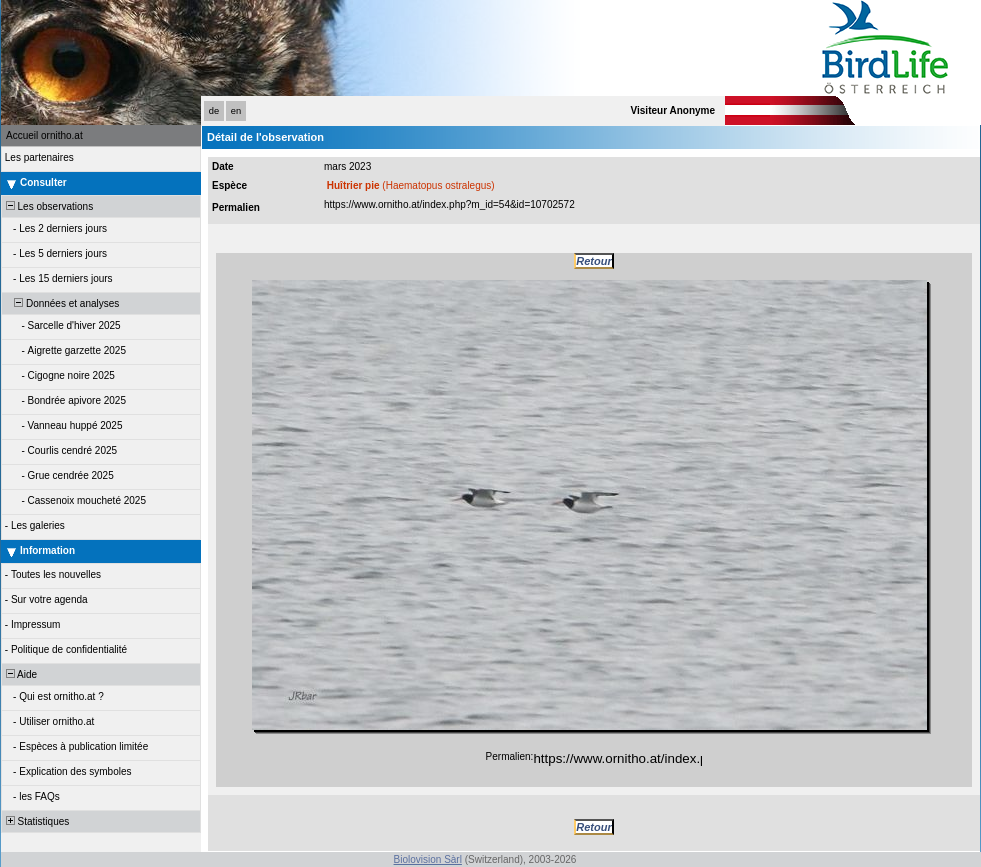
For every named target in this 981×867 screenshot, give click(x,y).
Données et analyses (61, 303)
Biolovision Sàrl (428, 859)
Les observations (48, 206)
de (214, 111)
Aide (20, 674)
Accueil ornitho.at (44, 135)
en (236, 111)
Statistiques (36, 821)
